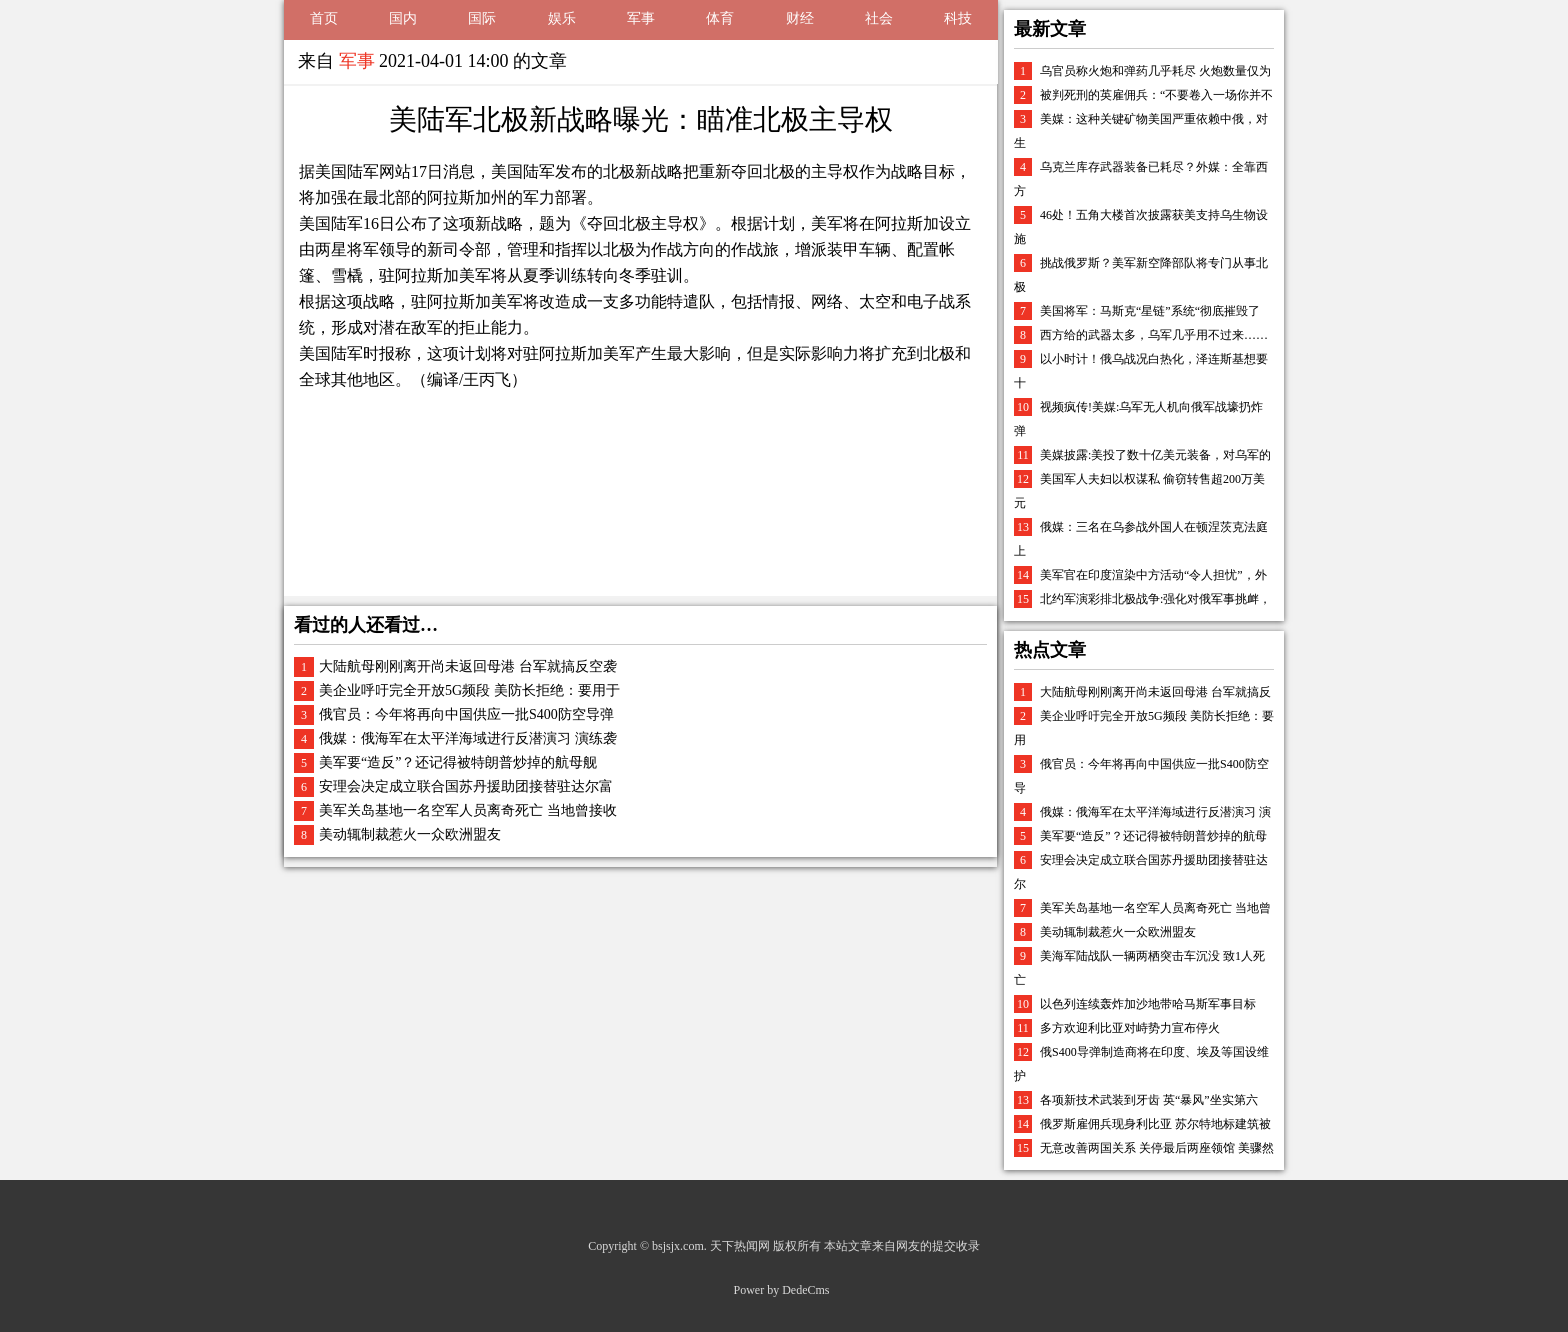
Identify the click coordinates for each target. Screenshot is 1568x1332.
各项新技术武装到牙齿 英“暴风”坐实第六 (1149, 1100)
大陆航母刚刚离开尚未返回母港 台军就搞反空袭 (468, 666)
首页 (324, 18)
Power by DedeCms (782, 1290)
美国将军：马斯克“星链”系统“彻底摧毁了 (1150, 311)
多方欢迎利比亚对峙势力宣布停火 (1130, 1028)
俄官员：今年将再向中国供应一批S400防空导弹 (466, 714)
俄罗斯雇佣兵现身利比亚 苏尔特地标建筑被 (1155, 1124)
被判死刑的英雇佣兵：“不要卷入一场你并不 (1156, 95)
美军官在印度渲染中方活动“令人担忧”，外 (1153, 575)
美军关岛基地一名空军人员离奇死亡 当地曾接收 (468, 810)
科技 (958, 18)
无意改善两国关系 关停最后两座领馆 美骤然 (1157, 1148)
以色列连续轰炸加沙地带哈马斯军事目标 (1148, 1004)
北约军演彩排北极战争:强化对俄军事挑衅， (1155, 599)
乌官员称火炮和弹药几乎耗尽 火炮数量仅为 (1155, 71)
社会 (879, 18)
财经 (800, 18)
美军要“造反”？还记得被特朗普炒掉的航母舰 (458, 762)
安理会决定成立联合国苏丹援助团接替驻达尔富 (466, 786)
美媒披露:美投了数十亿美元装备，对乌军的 (1155, 455)
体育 (720, 18)
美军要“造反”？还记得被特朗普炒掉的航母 (1153, 836)
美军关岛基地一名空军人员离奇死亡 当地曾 (1155, 908)
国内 (403, 18)
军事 (641, 18)
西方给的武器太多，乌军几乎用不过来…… (1154, 335)
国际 (482, 18)
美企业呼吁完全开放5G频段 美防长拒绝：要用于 (469, 690)
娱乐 (562, 18)
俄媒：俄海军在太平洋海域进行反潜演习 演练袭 (468, 738)
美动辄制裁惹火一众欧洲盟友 (410, 834)
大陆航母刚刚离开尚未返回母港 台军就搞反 (1155, 692)
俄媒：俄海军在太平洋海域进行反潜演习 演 (1155, 812)
